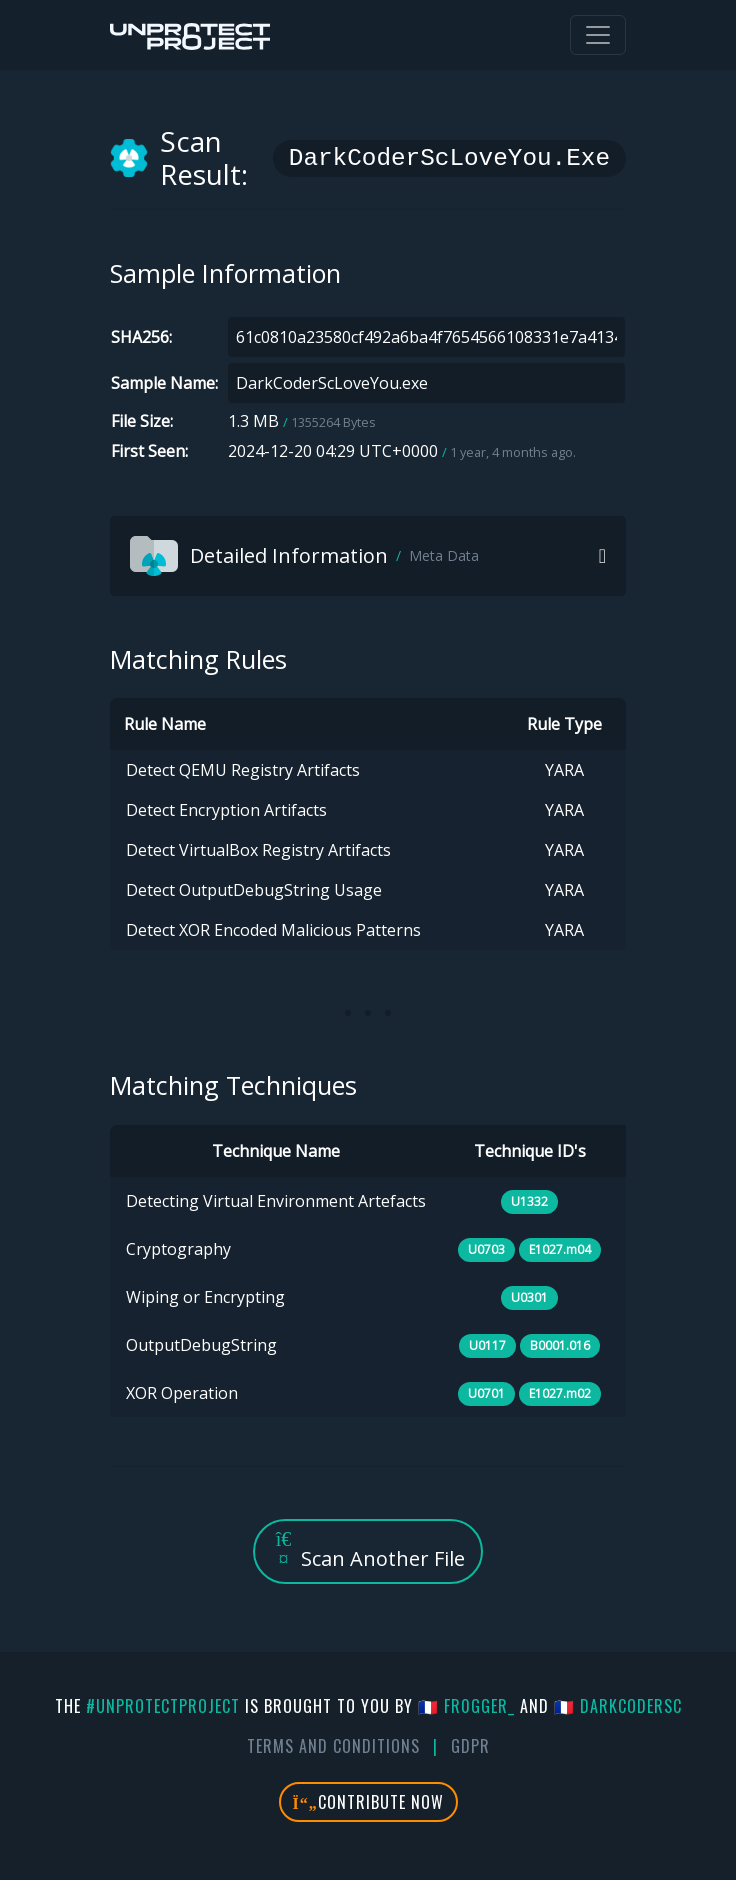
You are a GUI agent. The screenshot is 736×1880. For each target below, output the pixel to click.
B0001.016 (560, 1345)
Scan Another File (368, 1550)
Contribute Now (368, 1802)
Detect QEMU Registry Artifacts (243, 770)
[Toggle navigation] (598, 35)
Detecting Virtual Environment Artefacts (276, 1201)
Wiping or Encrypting (205, 1297)
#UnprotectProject (163, 1706)
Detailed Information (304, 556)
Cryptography (178, 1249)
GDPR (470, 1746)
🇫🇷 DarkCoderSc (618, 1706)
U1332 (529, 1201)
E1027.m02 (560, 1393)
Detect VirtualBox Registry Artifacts (258, 850)
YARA (564, 770)
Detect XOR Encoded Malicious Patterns (273, 930)
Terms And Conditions (333, 1746)
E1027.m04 (560, 1249)
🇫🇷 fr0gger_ (466, 1706)
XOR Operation (182, 1393)
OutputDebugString (201, 1345)
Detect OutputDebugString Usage (254, 890)
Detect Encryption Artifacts (226, 810)
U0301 (529, 1297)
